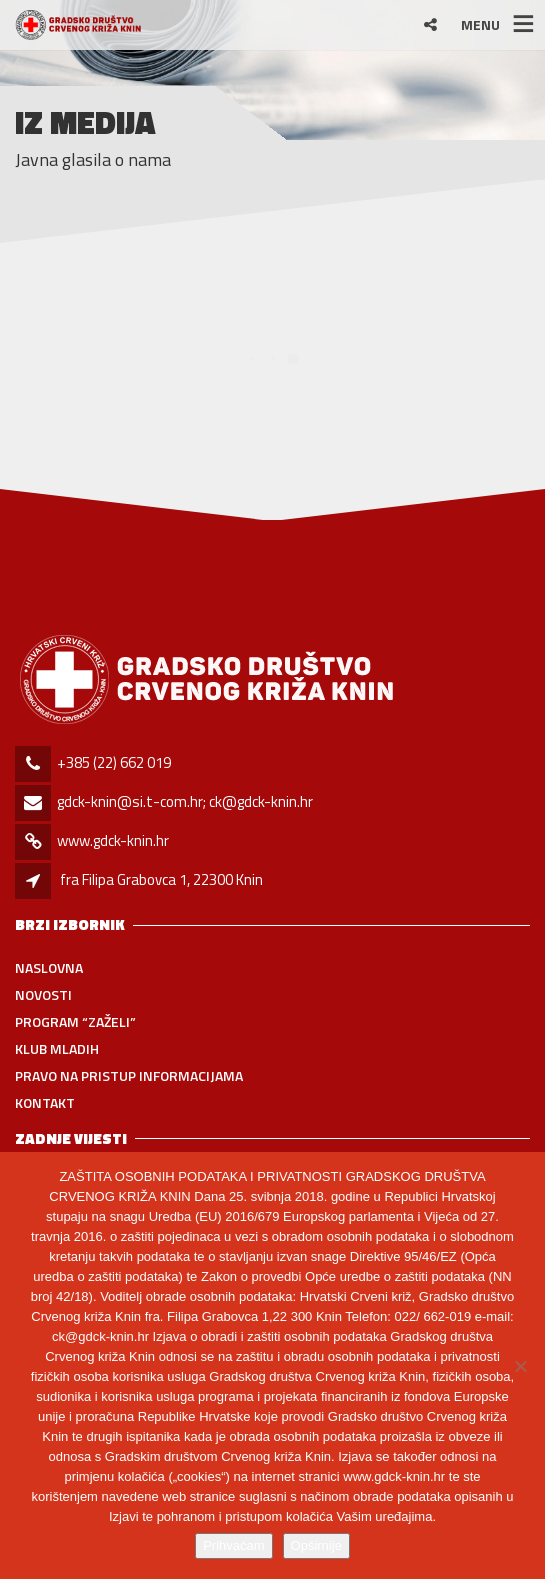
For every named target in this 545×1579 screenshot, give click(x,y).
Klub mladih (57, 1048)
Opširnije (316, 1545)
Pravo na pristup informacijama (129, 1075)
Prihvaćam (233, 1545)
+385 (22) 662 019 (114, 762)
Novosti (43, 994)
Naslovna (49, 967)
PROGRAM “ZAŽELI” (75, 1021)
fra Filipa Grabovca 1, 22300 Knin (161, 879)
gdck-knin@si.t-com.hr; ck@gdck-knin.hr (185, 801)
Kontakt (45, 1102)
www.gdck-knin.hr (113, 840)
